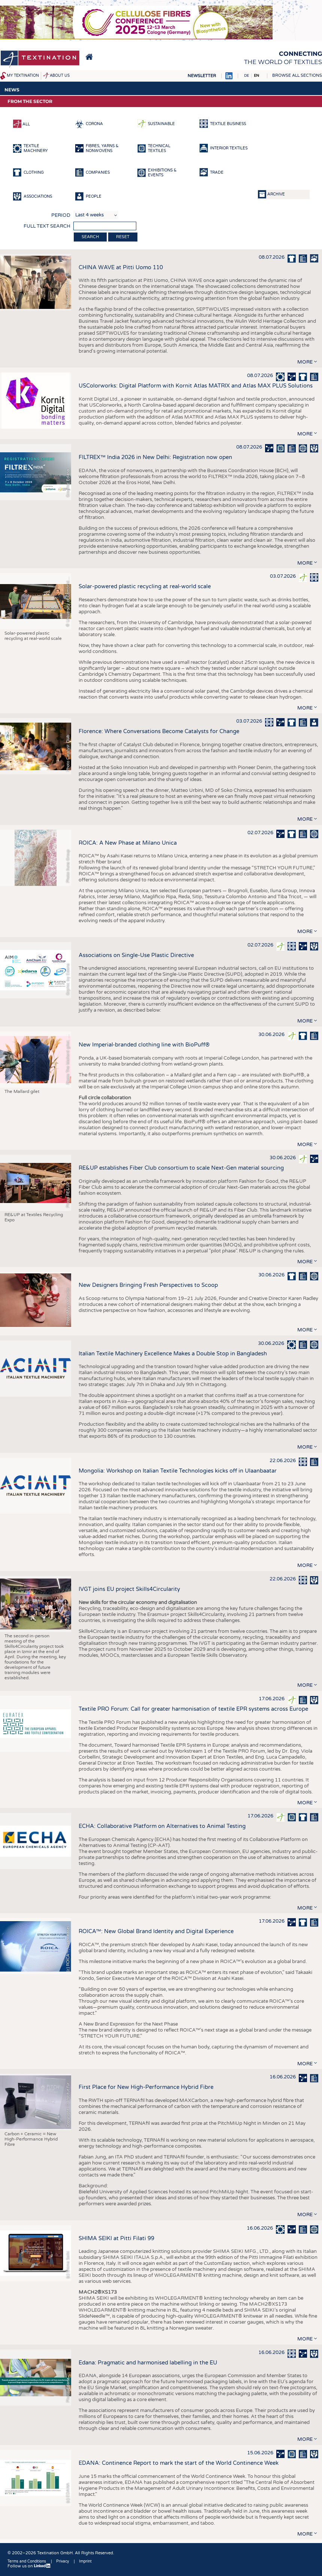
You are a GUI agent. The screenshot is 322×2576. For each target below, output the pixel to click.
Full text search (47, 226)
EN (256, 75)
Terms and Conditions (26, 2561)
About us (60, 75)
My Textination (23, 75)
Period (60, 215)
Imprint (85, 2561)
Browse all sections (297, 75)
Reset (123, 236)
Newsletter (202, 75)
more (305, 362)
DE (246, 75)
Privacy (62, 2561)
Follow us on (29, 2566)
